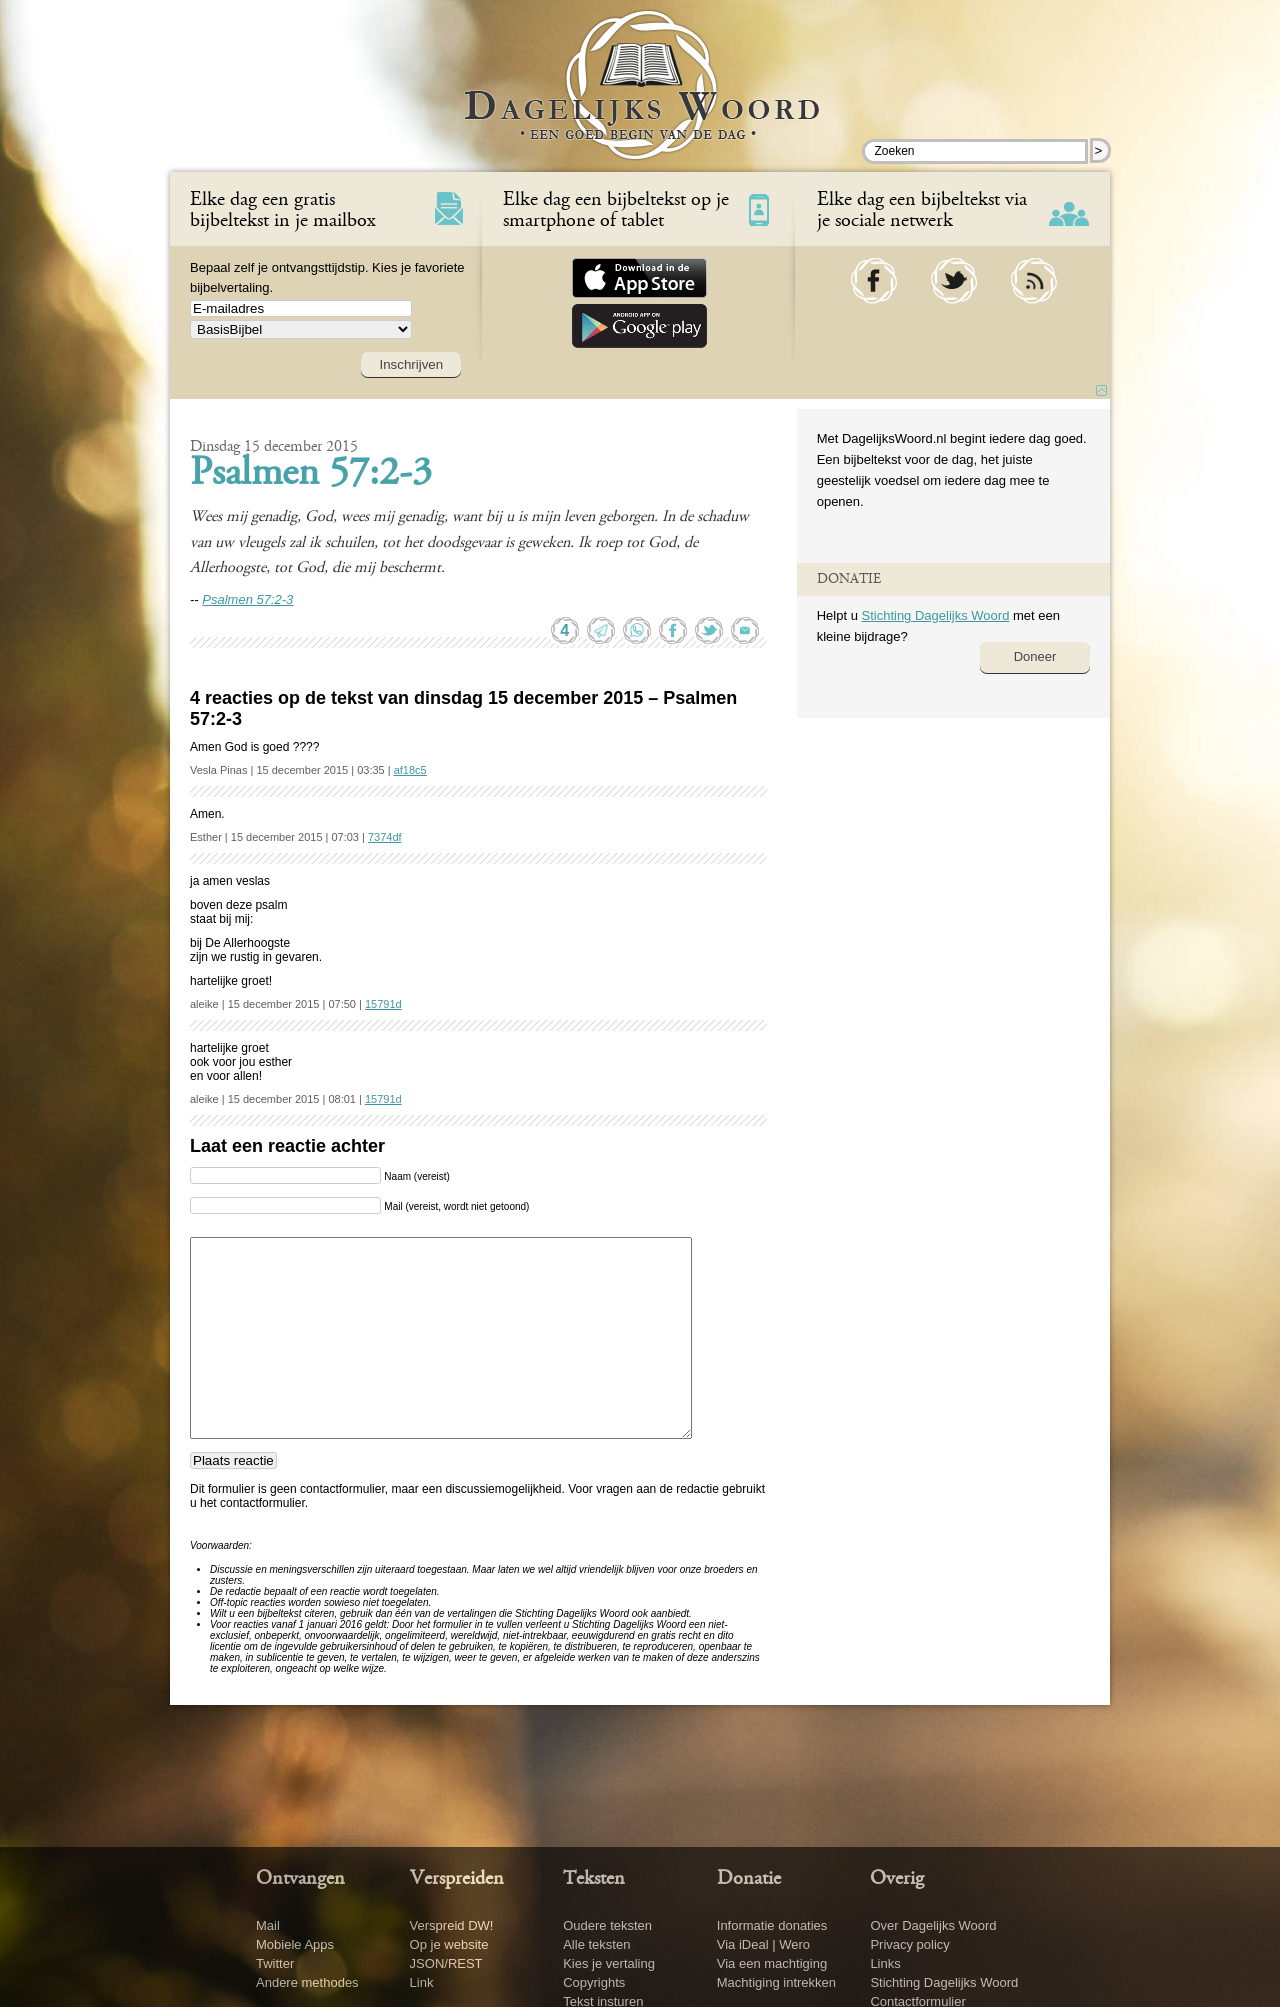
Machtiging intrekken (776, 1982)
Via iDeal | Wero (763, 1944)
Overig (897, 1879)
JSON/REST (446, 1963)
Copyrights (594, 1982)
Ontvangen (300, 1879)
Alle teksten (596, 1944)
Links (885, 1963)
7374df (385, 837)
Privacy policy (909, 1944)
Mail (268, 1925)
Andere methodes (307, 1982)
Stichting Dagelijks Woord (935, 615)
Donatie (749, 1879)
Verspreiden (457, 1879)
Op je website (449, 1944)
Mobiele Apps (295, 1944)
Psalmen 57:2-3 (311, 475)
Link (422, 1982)
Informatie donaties (772, 1925)
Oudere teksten (607, 1925)
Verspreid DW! (452, 1925)
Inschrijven (411, 364)
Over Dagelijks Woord (933, 1925)
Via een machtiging (772, 1963)
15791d (383, 1004)
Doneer (1035, 656)
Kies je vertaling (609, 1963)
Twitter (275, 1963)
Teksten (594, 1879)
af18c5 (410, 770)
